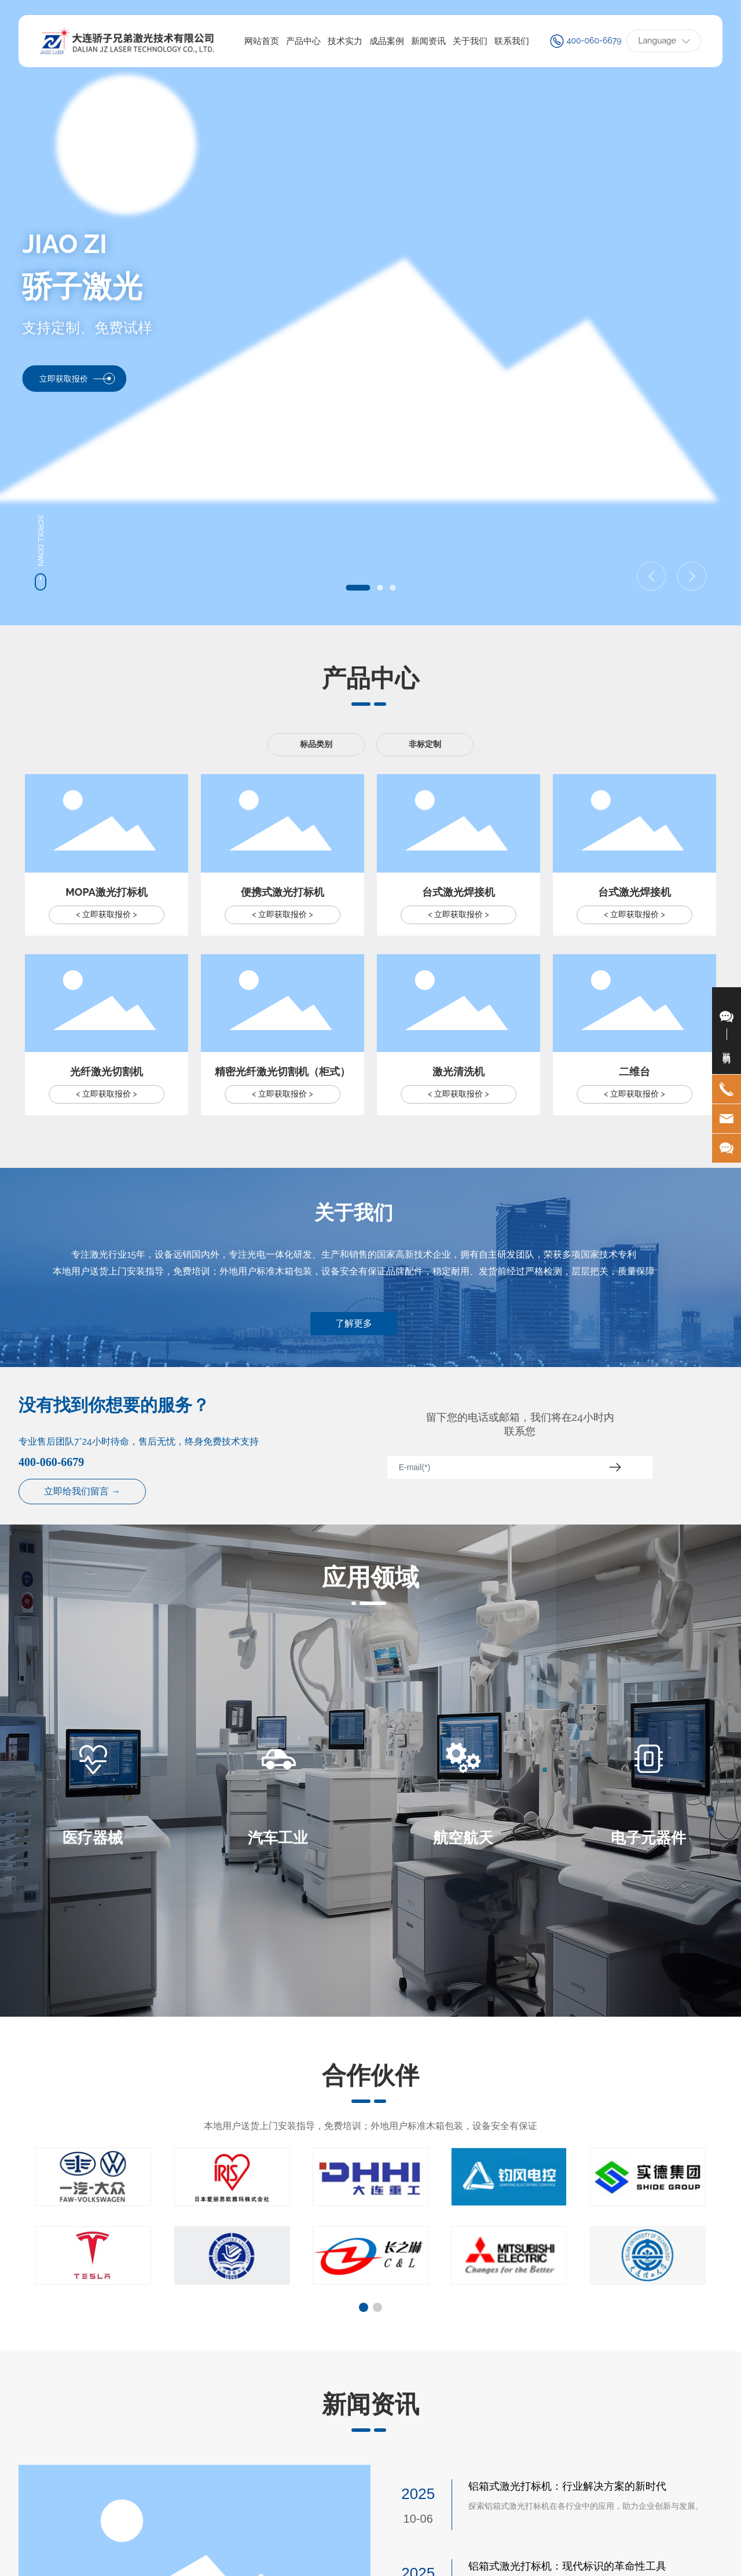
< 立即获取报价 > (106, 914)
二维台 (634, 1071)
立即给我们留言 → (82, 1491)
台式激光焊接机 (458, 892)
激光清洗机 (458, 1071)
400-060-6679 (594, 40)
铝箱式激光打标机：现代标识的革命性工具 (567, 2566)
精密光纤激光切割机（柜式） (282, 1071)
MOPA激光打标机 (106, 892)
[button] (358, 588)
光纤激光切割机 (106, 1071)
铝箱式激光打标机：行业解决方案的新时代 (567, 2486)
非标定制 (425, 744)
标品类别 (316, 744)
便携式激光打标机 (282, 892)
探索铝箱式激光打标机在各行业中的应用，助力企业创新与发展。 (585, 2506)
